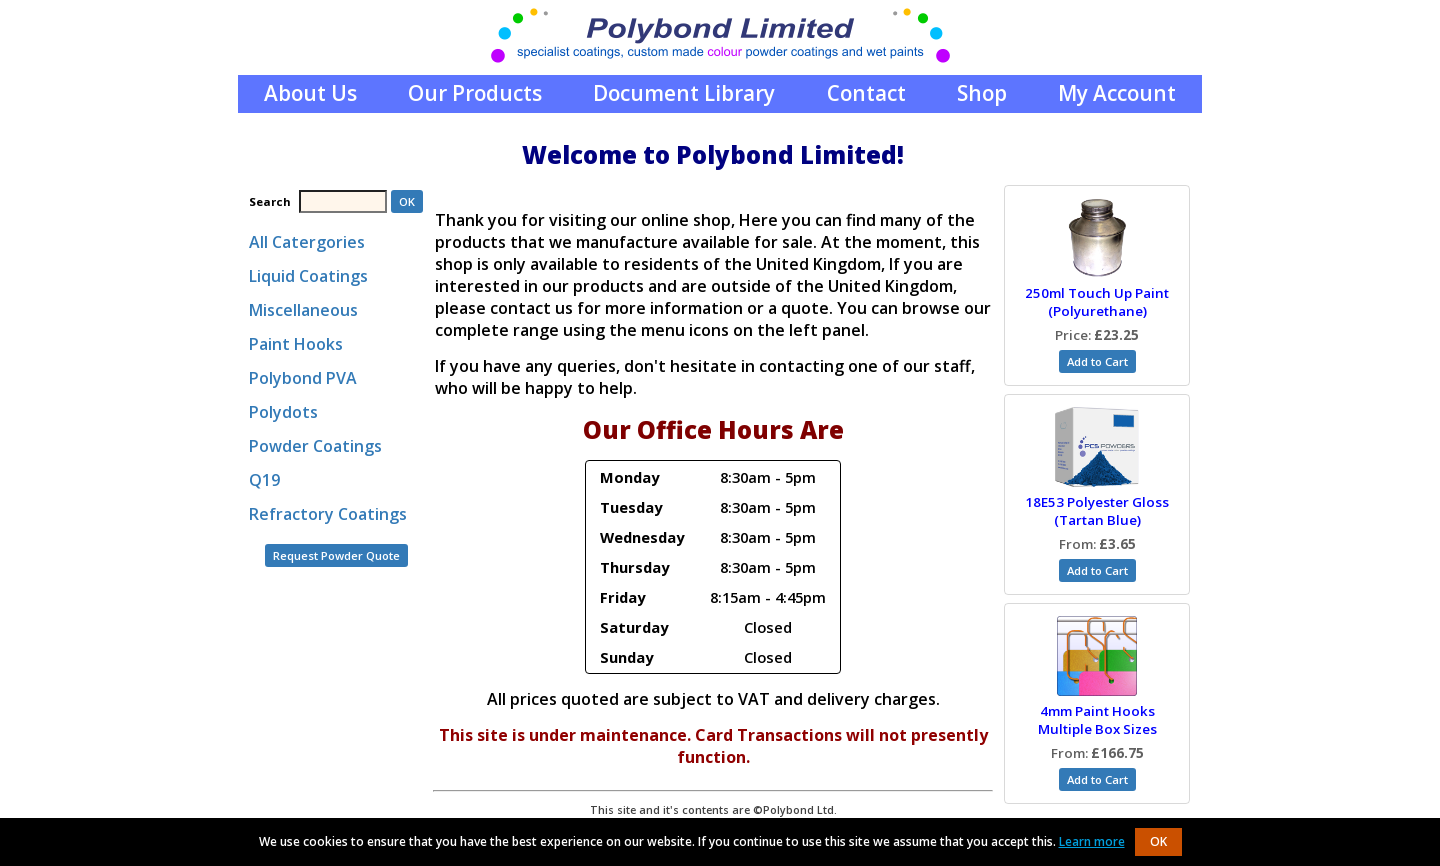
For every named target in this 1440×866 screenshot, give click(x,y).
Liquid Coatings (308, 276)
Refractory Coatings (328, 514)
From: (1097, 544)
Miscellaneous (303, 310)
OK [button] (1158, 841)
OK (407, 201)
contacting (801, 366)
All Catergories (307, 242)
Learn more (1092, 841)
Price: (1097, 335)
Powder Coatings (315, 446)
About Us (310, 93)
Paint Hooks (296, 344)
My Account (1117, 93)
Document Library (684, 93)
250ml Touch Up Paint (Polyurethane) (1097, 302)
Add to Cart (1097, 361)
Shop (982, 93)
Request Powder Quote (336, 555)
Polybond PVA (303, 378)
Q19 (264, 480)
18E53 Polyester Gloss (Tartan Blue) (1097, 511)
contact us (531, 308)
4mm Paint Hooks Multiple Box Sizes (1097, 720)
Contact (866, 93)
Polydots (283, 412)
